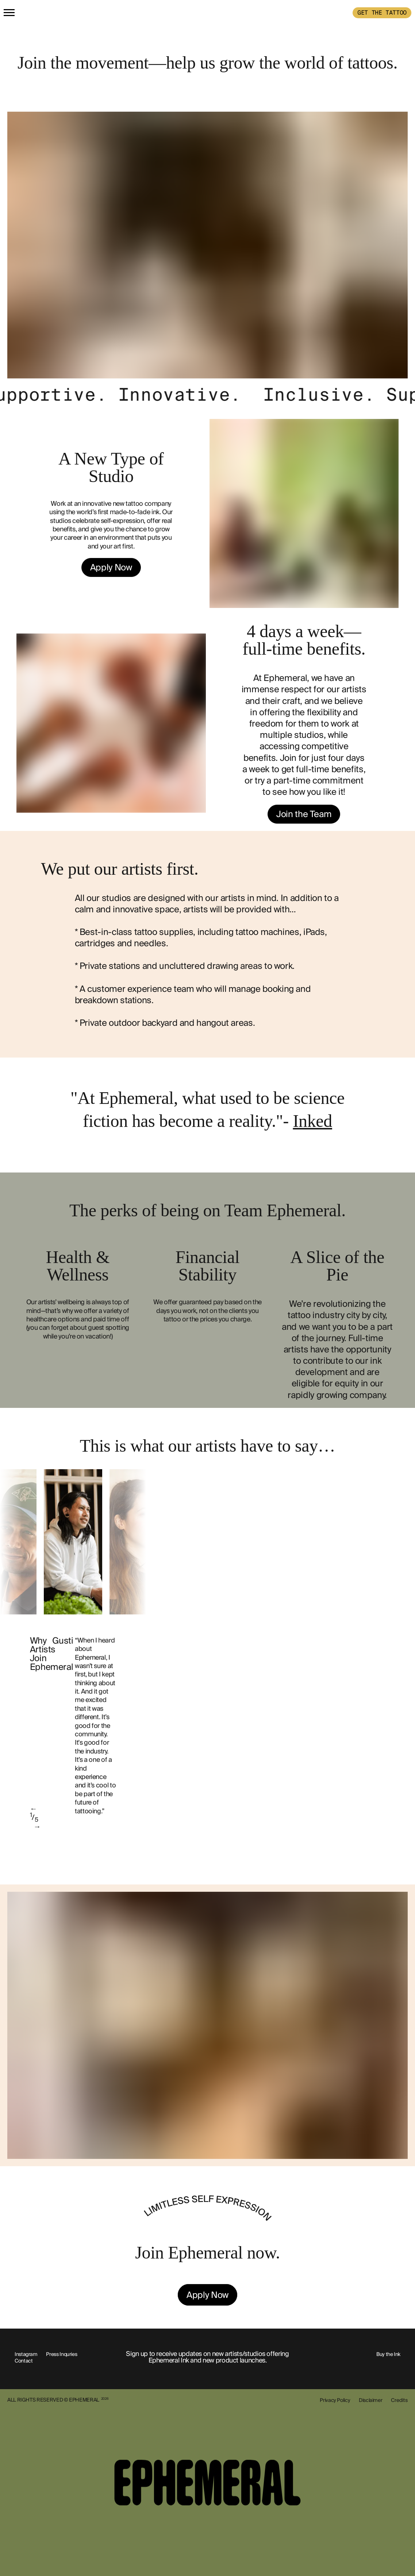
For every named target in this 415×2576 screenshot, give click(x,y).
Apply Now (111, 567)
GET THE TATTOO (382, 12)
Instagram (26, 2354)
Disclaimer (370, 2400)
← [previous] (33, 1808)
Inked (312, 1121)
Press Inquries (61, 2354)
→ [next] (37, 1826)
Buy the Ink (388, 2354)
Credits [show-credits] (399, 2400)
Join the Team (303, 814)
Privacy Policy (335, 2400)
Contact (23, 2360)
